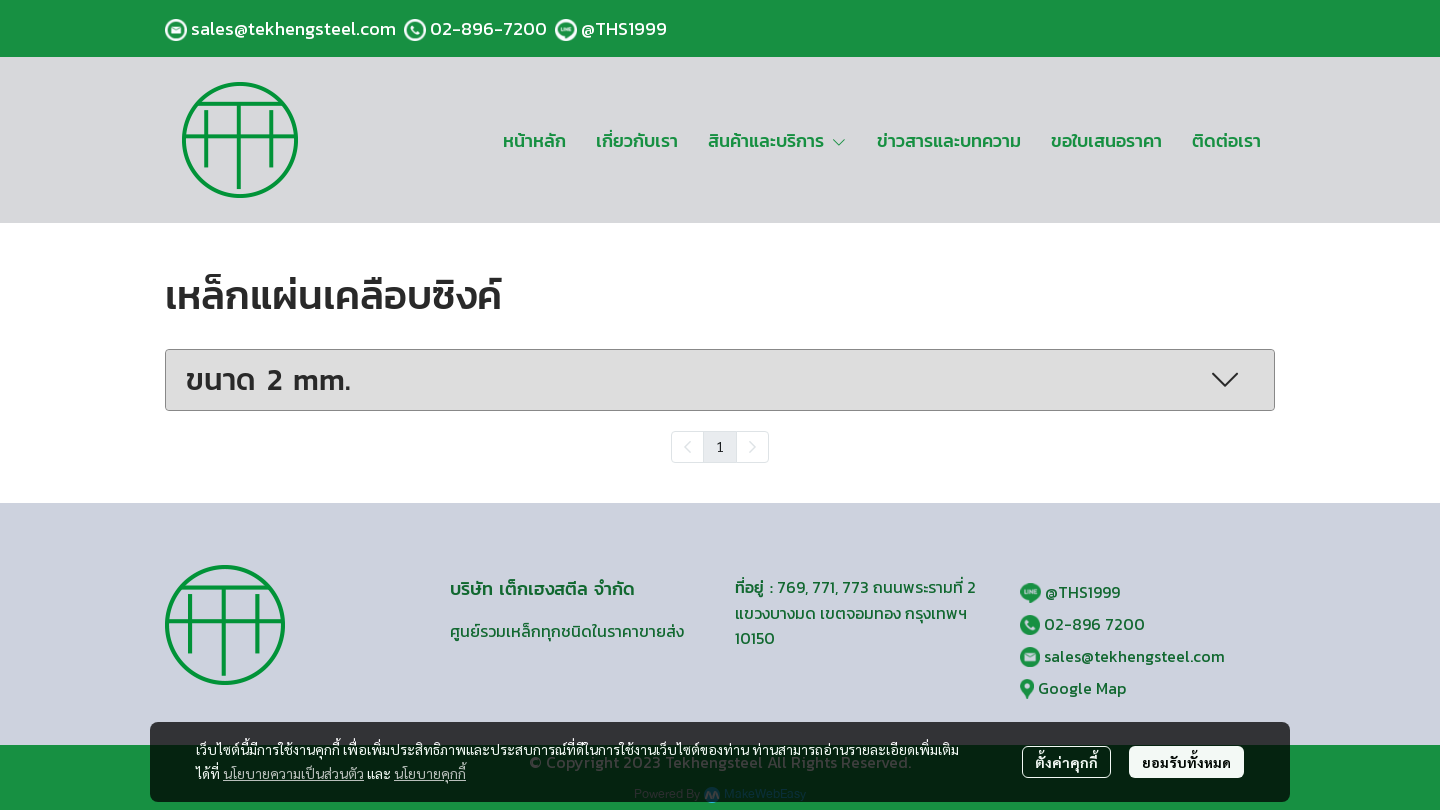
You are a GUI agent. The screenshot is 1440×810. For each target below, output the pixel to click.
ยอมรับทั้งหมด (1186, 762)
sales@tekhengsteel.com (293, 28)
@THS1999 (624, 28)
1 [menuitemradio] (720, 446)
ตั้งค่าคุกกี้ (1066, 762)
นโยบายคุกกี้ (430, 773)
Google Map (1082, 688)
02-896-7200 (488, 28)
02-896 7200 (1094, 624)
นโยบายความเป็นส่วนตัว (293, 773)
